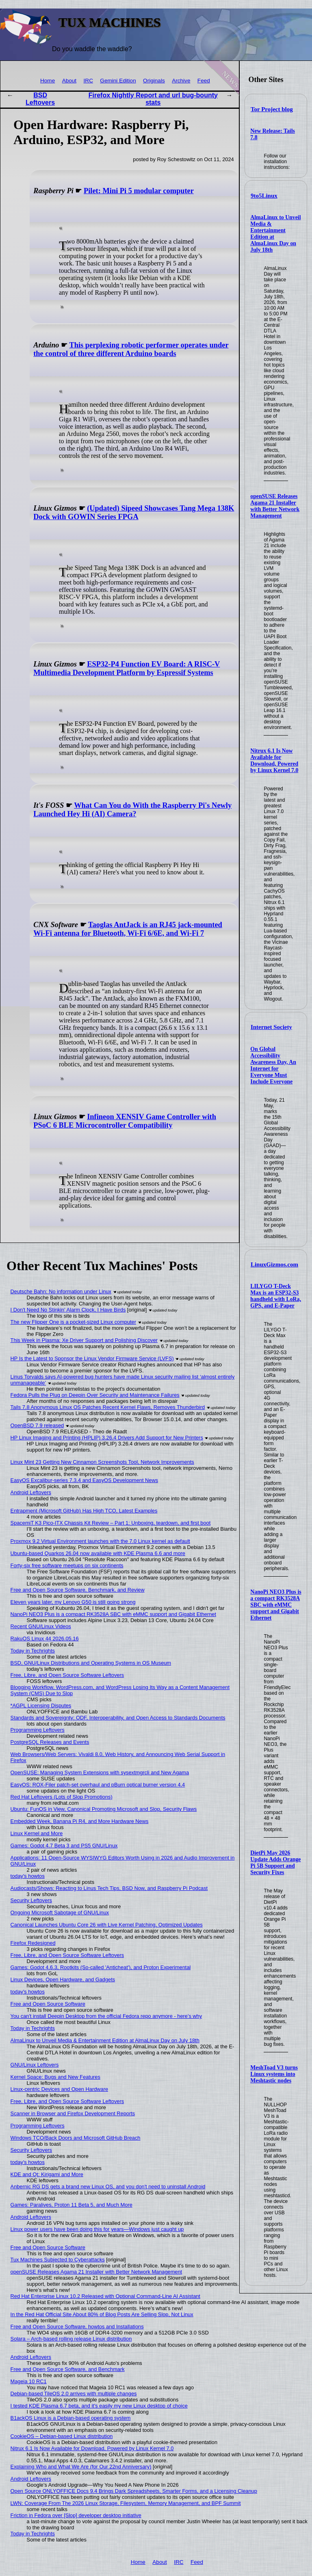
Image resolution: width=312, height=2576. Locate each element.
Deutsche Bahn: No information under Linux (61, 1291)
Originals (154, 81)
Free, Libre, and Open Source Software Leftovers (67, 1675)
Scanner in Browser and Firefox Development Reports (73, 2113)
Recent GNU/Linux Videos (41, 1626)
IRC (88, 81)
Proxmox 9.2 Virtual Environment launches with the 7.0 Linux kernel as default (100, 1541)
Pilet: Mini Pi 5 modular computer (139, 191)
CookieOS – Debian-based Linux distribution (62, 2436)
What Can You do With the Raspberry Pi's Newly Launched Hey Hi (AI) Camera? (132, 809)
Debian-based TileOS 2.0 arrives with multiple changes (74, 2393)
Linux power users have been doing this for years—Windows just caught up (97, 2229)
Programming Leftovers (38, 1730)
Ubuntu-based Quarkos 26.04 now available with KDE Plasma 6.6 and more (98, 1553)
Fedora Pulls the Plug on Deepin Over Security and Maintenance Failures (95, 1395)
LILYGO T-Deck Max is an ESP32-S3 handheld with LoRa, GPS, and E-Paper (275, 1296)
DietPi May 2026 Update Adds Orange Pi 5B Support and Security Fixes (275, 1862)
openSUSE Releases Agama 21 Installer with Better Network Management (274, 506)
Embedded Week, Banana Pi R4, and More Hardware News (80, 1821)
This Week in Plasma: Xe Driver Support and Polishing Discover (84, 1340)
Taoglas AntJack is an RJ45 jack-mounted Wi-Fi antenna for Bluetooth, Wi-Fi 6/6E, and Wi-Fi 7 (127, 929)
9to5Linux (264, 195)
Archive (181, 81)
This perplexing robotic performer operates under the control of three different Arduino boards (130, 349)
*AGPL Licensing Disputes (41, 1705)
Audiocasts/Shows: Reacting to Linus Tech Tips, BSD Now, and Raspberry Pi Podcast (109, 1888)
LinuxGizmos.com (274, 1264)
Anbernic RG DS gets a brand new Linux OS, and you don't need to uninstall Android (108, 2186)
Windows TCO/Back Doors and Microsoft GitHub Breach (76, 2138)
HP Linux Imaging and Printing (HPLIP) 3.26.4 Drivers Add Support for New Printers (107, 1438)
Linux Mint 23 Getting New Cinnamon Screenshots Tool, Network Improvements (102, 1462)
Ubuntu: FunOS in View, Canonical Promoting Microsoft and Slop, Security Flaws (104, 1809)
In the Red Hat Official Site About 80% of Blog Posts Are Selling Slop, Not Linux (102, 2314)
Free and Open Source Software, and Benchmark (68, 2369)
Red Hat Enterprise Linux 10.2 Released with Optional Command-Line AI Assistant (105, 2296)
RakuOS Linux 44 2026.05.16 (45, 1638)
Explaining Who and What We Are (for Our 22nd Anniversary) (81, 2467)
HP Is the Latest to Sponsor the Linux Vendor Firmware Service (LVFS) (92, 1358)
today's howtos (28, 1876)
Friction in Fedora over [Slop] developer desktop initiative (76, 2515)
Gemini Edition (118, 81)
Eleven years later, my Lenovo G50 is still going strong (73, 1602)
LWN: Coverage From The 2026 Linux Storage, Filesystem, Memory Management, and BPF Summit (126, 2503)
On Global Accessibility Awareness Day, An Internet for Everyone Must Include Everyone (273, 1065)
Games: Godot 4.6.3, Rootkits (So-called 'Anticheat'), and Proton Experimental (101, 1967)
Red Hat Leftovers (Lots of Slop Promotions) (62, 1797)
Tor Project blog (272, 109)
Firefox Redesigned (33, 1943)
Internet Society (271, 1027)
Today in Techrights (33, 1651)
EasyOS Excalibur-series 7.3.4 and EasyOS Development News (84, 1480)
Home (47, 81)
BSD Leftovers (40, 99)
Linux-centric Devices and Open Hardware (59, 2089)
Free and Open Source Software (48, 2004)
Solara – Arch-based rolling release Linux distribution (71, 2339)
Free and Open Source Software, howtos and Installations (77, 2327)
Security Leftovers (31, 1900)
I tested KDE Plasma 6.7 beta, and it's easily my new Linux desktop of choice (99, 2406)
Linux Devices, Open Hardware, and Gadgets (63, 1979)
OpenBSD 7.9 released (37, 1425)
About (69, 81)
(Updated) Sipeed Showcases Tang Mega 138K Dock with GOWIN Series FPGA (133, 512)
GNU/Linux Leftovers (35, 2065)
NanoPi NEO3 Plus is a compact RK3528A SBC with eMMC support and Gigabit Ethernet (275, 1605)
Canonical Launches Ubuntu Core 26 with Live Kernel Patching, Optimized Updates (107, 1925)
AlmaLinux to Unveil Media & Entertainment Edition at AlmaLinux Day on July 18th (105, 2040)
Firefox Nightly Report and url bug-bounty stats (153, 99)
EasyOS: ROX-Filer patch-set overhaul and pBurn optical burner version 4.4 (98, 1785)
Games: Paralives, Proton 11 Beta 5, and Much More (71, 2205)
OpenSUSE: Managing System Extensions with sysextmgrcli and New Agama (100, 1772)
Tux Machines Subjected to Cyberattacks (58, 2260)
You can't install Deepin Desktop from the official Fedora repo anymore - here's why (106, 2016)
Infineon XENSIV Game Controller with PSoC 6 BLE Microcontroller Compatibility (124, 1121)
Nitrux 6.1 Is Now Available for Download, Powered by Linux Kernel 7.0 (274, 760)
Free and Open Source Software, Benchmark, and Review (78, 1590)
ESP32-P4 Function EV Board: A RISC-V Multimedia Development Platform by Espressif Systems (126, 668)
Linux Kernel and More (37, 1833)
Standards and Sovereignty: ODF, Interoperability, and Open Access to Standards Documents (118, 1718)
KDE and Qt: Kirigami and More (47, 2174)
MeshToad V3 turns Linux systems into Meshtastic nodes (274, 2074)
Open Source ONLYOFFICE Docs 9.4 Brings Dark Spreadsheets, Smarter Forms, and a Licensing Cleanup (134, 2491)
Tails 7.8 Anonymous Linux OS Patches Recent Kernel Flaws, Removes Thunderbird (108, 1407)
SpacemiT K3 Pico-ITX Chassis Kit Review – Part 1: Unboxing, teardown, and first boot (111, 1523)
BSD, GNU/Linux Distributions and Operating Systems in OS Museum (91, 1663)
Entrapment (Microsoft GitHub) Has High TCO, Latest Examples (84, 1511)
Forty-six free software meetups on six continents (67, 1565)
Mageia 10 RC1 (29, 2381)
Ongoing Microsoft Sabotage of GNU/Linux (60, 1912)
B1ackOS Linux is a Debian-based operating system (71, 2418)
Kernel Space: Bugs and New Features (55, 2077)
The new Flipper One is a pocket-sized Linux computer (73, 1322)
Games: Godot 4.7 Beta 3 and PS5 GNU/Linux (64, 1845)
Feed (203, 81)
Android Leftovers (31, 1492)
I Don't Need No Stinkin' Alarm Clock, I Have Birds (68, 1310)
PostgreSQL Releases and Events (50, 1742)
